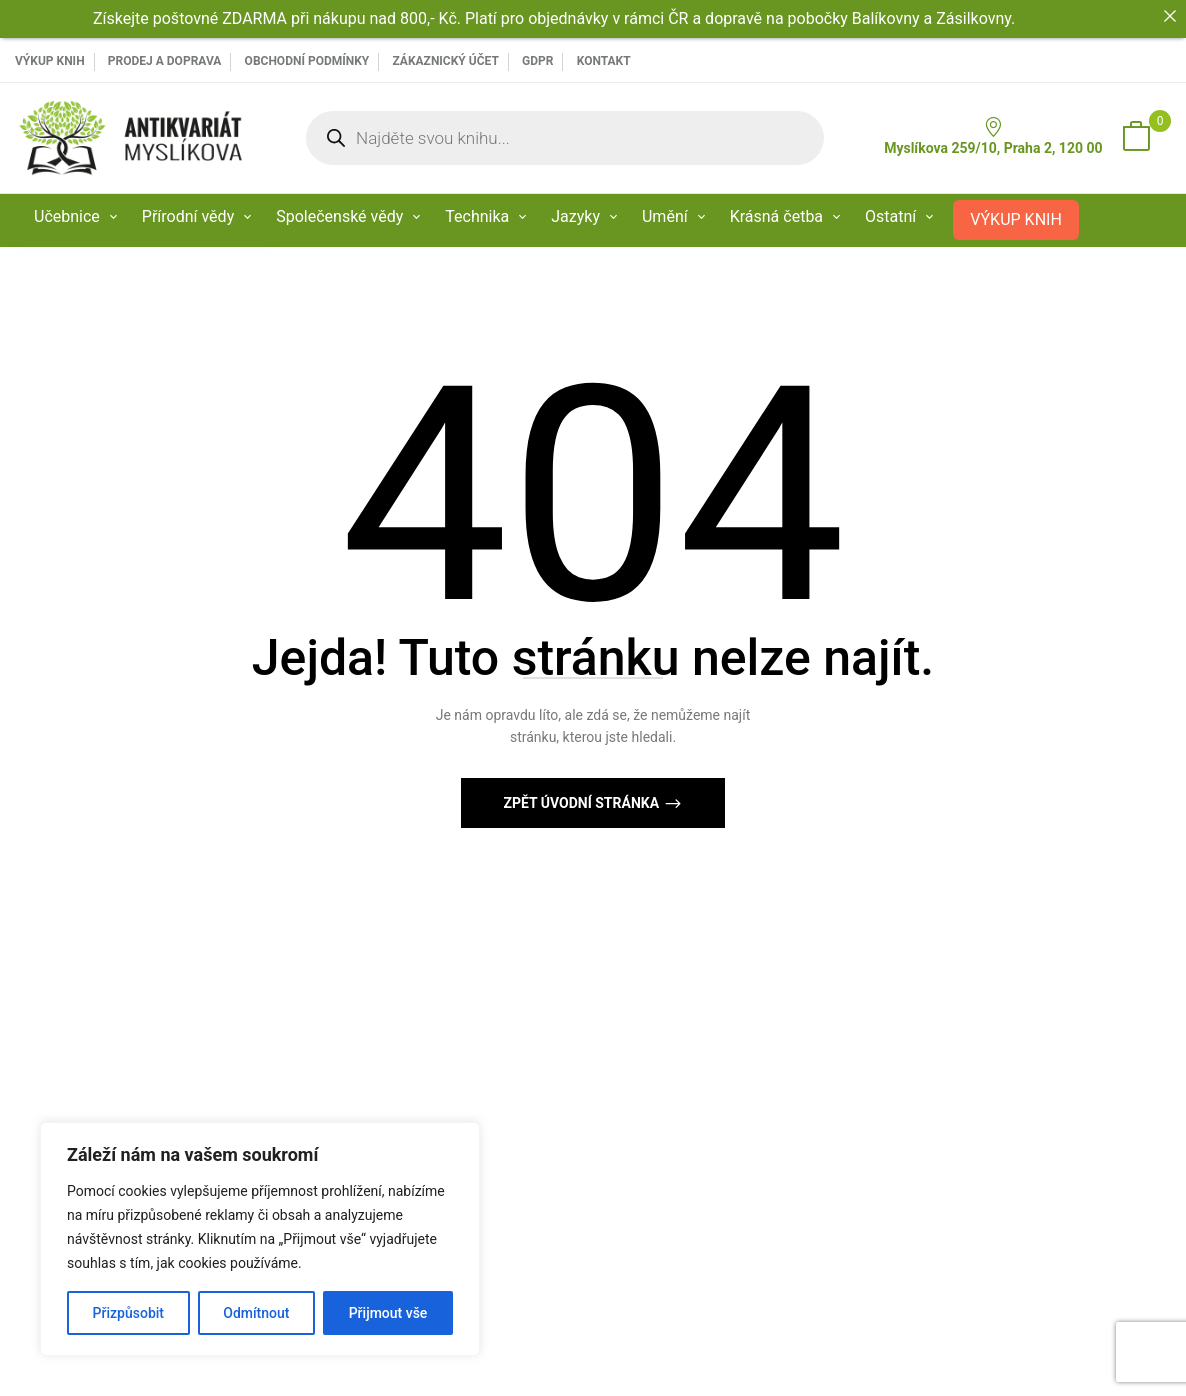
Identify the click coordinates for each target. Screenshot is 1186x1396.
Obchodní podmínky (307, 61)
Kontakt (604, 61)
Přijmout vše (388, 1313)
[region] (260, 1239)
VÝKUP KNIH (50, 61)
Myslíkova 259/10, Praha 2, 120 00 (993, 136)
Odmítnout (256, 1313)
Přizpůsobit (128, 1313)
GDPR (537, 61)
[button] (1136, 138)
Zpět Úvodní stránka (582, 803)
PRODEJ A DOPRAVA (165, 61)
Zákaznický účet (445, 61)
